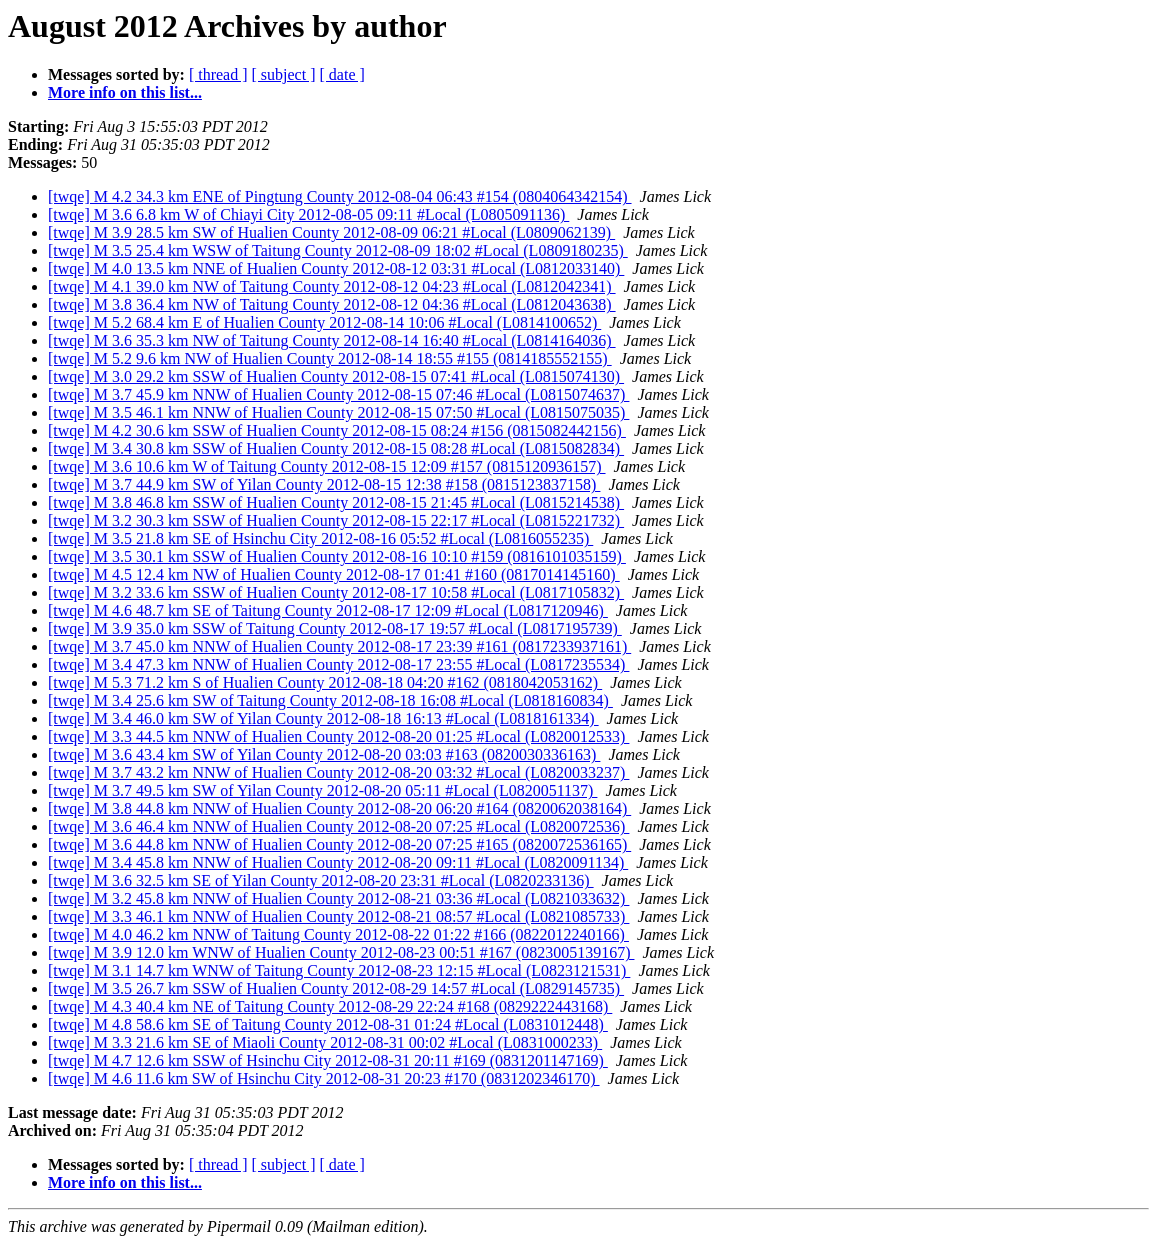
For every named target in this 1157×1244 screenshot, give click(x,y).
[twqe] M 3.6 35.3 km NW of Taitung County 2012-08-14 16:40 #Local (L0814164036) (332, 340)
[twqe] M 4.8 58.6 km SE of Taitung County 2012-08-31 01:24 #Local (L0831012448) (328, 1024)
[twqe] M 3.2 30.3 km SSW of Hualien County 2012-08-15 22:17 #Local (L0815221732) (336, 520)
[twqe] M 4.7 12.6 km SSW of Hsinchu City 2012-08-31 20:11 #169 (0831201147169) (328, 1060)
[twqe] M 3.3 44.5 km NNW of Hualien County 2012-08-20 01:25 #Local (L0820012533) (338, 736)
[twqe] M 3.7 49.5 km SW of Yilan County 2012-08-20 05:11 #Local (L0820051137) (322, 790)
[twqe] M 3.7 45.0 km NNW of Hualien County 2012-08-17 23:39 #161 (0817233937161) (339, 646)
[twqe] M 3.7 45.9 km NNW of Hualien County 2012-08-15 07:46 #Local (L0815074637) (338, 394)
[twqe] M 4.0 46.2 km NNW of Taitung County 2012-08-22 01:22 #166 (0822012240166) (338, 934)
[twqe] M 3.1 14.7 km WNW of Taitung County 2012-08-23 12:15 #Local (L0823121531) (339, 970)
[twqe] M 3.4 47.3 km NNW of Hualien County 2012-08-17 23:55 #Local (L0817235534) (338, 664)
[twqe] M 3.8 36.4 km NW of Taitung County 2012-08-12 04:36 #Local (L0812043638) (332, 304)
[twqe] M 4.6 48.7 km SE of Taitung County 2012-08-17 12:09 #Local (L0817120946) (328, 610)
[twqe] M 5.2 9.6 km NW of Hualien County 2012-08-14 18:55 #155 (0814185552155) (330, 358)
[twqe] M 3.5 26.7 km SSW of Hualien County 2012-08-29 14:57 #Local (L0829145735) (336, 988)
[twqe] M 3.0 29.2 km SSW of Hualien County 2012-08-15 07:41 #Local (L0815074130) (336, 376)
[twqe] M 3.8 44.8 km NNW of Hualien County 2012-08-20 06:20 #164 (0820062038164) (339, 808)
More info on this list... (125, 92)
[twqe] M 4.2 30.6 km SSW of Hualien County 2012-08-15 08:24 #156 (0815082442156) (337, 430)
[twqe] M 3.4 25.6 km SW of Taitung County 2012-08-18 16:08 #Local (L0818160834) (330, 700)
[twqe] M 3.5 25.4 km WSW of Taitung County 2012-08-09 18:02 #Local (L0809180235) (338, 250)
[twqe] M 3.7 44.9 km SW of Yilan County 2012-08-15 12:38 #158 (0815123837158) (324, 484)
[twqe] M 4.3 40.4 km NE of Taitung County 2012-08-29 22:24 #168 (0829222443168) (330, 1006)
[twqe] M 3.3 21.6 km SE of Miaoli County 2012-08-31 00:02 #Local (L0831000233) (325, 1042)
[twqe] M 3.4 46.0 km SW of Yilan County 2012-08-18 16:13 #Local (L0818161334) (323, 718)
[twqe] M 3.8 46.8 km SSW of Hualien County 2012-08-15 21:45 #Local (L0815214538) (336, 502)
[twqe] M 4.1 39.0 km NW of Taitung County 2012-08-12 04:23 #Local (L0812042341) (332, 286)
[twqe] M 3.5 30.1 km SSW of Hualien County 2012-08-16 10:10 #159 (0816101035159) (337, 556)
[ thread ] (218, 74)
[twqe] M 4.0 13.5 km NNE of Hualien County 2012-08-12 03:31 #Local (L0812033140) (336, 268)
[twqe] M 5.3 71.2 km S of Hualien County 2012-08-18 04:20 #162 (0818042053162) (325, 682)
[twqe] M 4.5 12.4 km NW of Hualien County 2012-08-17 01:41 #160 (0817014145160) (334, 574)
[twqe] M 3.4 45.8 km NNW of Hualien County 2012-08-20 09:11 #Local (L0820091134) (338, 862)
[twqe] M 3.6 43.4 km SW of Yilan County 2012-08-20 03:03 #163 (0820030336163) (324, 754)
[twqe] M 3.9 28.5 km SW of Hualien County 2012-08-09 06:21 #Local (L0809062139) (331, 232)
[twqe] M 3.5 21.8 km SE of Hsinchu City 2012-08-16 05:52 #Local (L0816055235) (320, 538)
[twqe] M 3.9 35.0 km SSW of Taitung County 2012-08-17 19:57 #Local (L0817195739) (335, 628)
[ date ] (342, 74)
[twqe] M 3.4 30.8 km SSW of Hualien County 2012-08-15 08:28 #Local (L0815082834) (336, 448)
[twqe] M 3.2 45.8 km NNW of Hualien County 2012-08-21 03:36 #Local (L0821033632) (338, 898)
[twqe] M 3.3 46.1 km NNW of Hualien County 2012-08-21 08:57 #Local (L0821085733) (338, 916)
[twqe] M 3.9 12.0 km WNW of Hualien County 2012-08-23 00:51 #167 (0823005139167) (341, 952)
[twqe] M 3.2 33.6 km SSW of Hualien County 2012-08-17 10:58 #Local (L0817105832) (336, 592)
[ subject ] (284, 74)
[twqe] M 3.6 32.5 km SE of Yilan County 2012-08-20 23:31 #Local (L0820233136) (321, 880)
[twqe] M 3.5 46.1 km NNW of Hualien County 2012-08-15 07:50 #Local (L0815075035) (338, 412)
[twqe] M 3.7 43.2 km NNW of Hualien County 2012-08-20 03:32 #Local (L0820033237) (338, 772)
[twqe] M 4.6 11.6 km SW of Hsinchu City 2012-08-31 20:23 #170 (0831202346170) (324, 1078)
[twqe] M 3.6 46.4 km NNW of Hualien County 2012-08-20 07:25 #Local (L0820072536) (338, 826)
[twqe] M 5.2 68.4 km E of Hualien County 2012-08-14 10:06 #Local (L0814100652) (324, 322)
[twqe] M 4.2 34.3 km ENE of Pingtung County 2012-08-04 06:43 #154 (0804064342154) (340, 196)
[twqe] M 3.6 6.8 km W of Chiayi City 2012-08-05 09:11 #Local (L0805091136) (308, 214)
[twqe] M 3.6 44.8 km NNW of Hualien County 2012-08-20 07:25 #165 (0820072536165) (339, 844)
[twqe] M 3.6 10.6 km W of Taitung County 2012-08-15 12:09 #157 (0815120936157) (327, 466)
